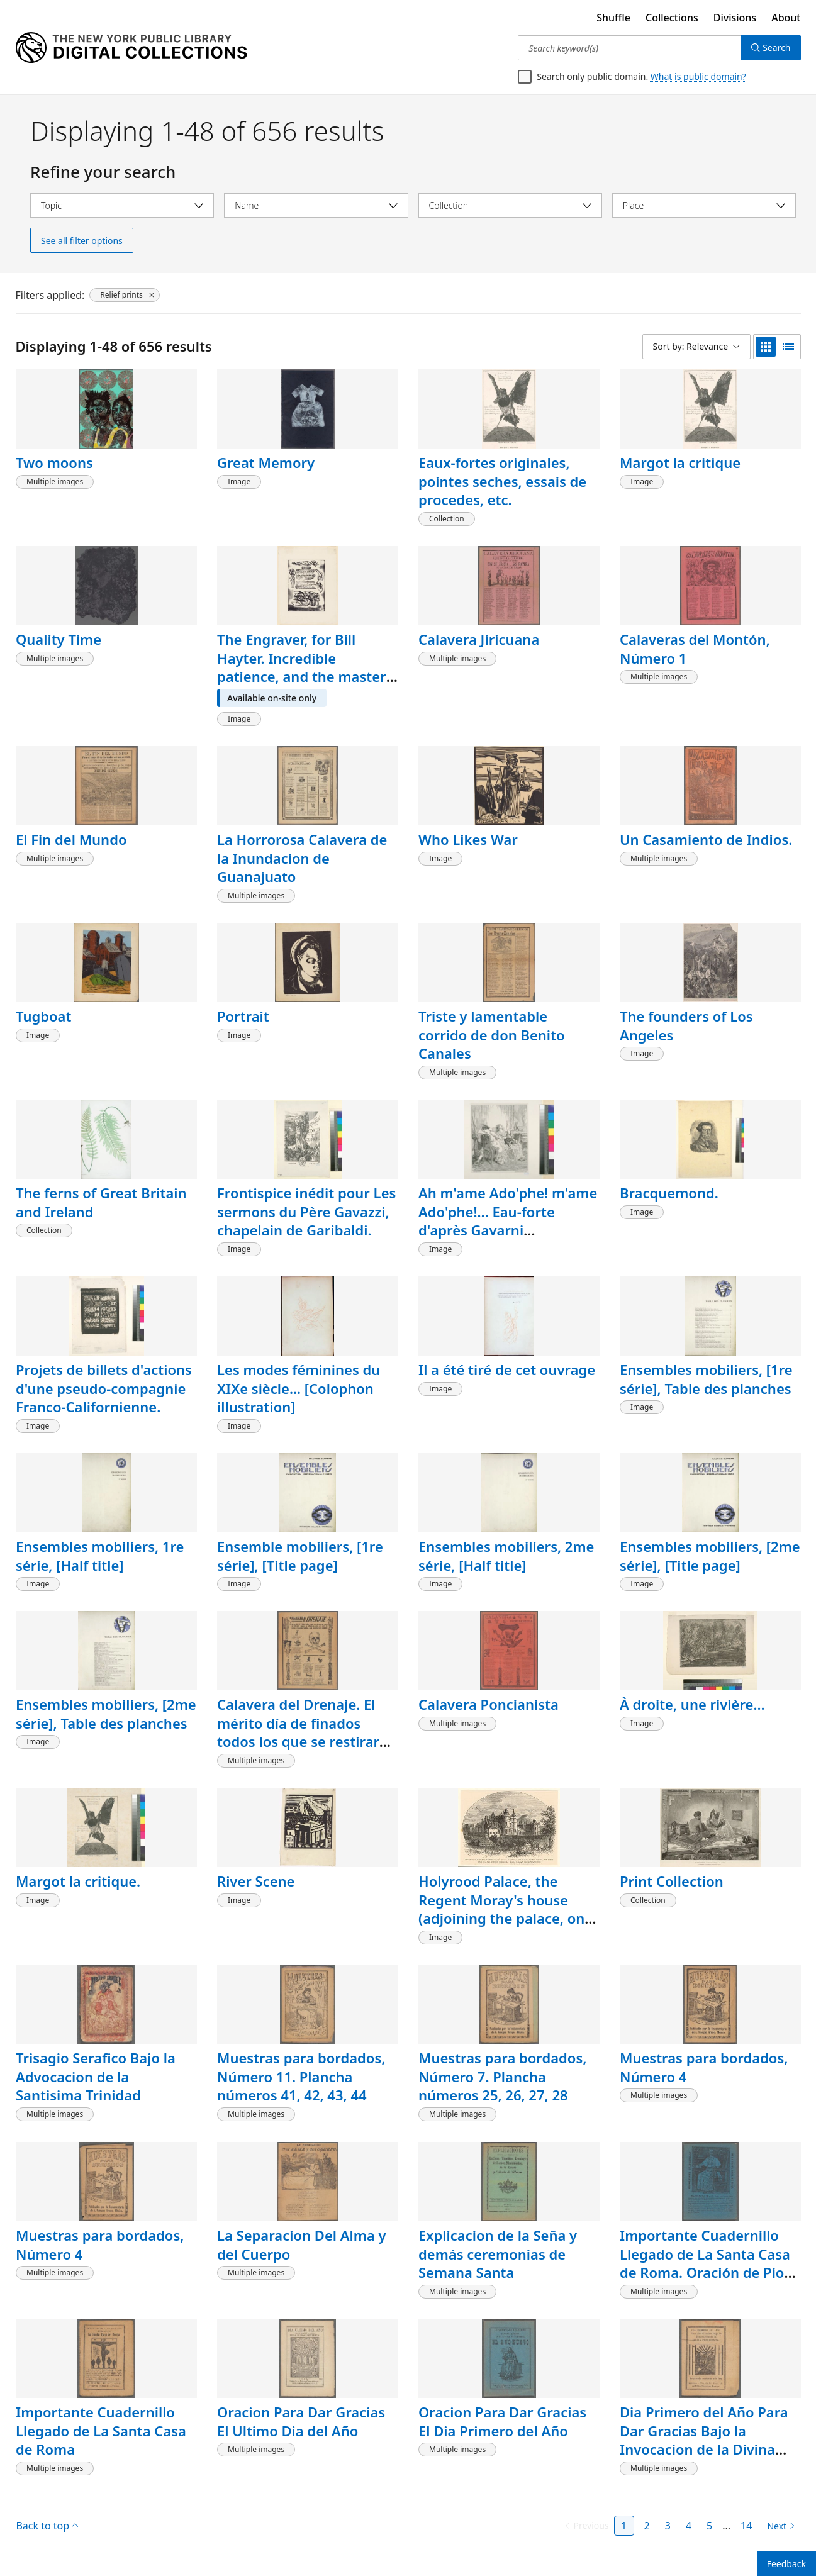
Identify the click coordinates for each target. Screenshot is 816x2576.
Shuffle (613, 18)
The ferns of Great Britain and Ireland (101, 1202)
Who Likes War (468, 839)
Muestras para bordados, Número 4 (704, 2067)
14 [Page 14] (746, 2526)
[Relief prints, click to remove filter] (124, 295)
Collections (672, 18)
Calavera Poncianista (488, 1704)
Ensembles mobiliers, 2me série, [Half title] (506, 1556)
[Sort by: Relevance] (696, 346)
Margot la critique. (78, 1880)
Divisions (734, 18)
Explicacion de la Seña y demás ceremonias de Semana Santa (497, 2254)
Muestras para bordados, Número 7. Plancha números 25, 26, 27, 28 (502, 2076)
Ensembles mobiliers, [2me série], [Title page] (710, 1556)
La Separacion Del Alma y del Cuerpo (301, 2244)
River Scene (255, 1880)
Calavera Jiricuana (478, 639)
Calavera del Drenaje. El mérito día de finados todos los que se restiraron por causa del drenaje (306, 1732)
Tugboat (43, 1015)
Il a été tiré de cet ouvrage (506, 1369)
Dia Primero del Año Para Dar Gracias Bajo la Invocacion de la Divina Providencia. (704, 2439)
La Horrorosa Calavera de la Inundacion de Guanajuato (302, 858)
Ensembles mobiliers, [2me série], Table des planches (106, 1713)
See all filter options (82, 241)
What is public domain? (698, 76)
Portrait (243, 1015)
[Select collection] (510, 205)
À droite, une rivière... (692, 1704)
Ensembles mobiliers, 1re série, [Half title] (100, 1556)
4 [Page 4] (688, 2526)
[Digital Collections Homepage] (131, 48)
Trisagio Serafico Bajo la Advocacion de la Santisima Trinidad (96, 2076)
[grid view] (766, 347)
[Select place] (704, 205)
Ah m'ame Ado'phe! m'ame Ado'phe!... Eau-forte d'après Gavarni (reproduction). (507, 1220)
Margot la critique (680, 462)
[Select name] (316, 205)
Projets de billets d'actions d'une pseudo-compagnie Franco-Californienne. (104, 1388)
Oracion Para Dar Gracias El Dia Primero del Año (502, 2421)
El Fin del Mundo (71, 839)
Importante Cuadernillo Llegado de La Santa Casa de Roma (101, 2430)
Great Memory (266, 462)
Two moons (54, 462)
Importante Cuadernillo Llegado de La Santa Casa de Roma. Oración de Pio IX (705, 2263)
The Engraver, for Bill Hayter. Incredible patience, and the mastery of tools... (305, 667)
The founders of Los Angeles (686, 1025)
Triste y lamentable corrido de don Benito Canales (491, 1034)
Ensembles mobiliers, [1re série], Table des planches (706, 1379)
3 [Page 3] (668, 2526)
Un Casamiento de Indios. (706, 839)
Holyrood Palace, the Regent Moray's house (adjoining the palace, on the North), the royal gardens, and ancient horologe (501, 1927)
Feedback (786, 2564)
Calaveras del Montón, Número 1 (695, 648)
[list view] (788, 347)
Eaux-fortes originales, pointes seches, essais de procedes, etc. (502, 481)
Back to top (47, 2526)
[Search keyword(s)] (629, 47)
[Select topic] (122, 205)
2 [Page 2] (647, 2526)
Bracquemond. (669, 1192)
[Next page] (778, 2526)
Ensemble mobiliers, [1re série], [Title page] (300, 1556)
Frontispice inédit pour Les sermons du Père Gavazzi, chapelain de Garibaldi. (306, 1211)
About (785, 18)
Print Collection (672, 1880)
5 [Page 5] (709, 2526)
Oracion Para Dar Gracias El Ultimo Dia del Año (301, 2421)
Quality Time (58, 639)
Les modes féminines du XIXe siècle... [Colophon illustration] (298, 1388)
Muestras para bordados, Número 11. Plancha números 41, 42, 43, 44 (301, 2076)
